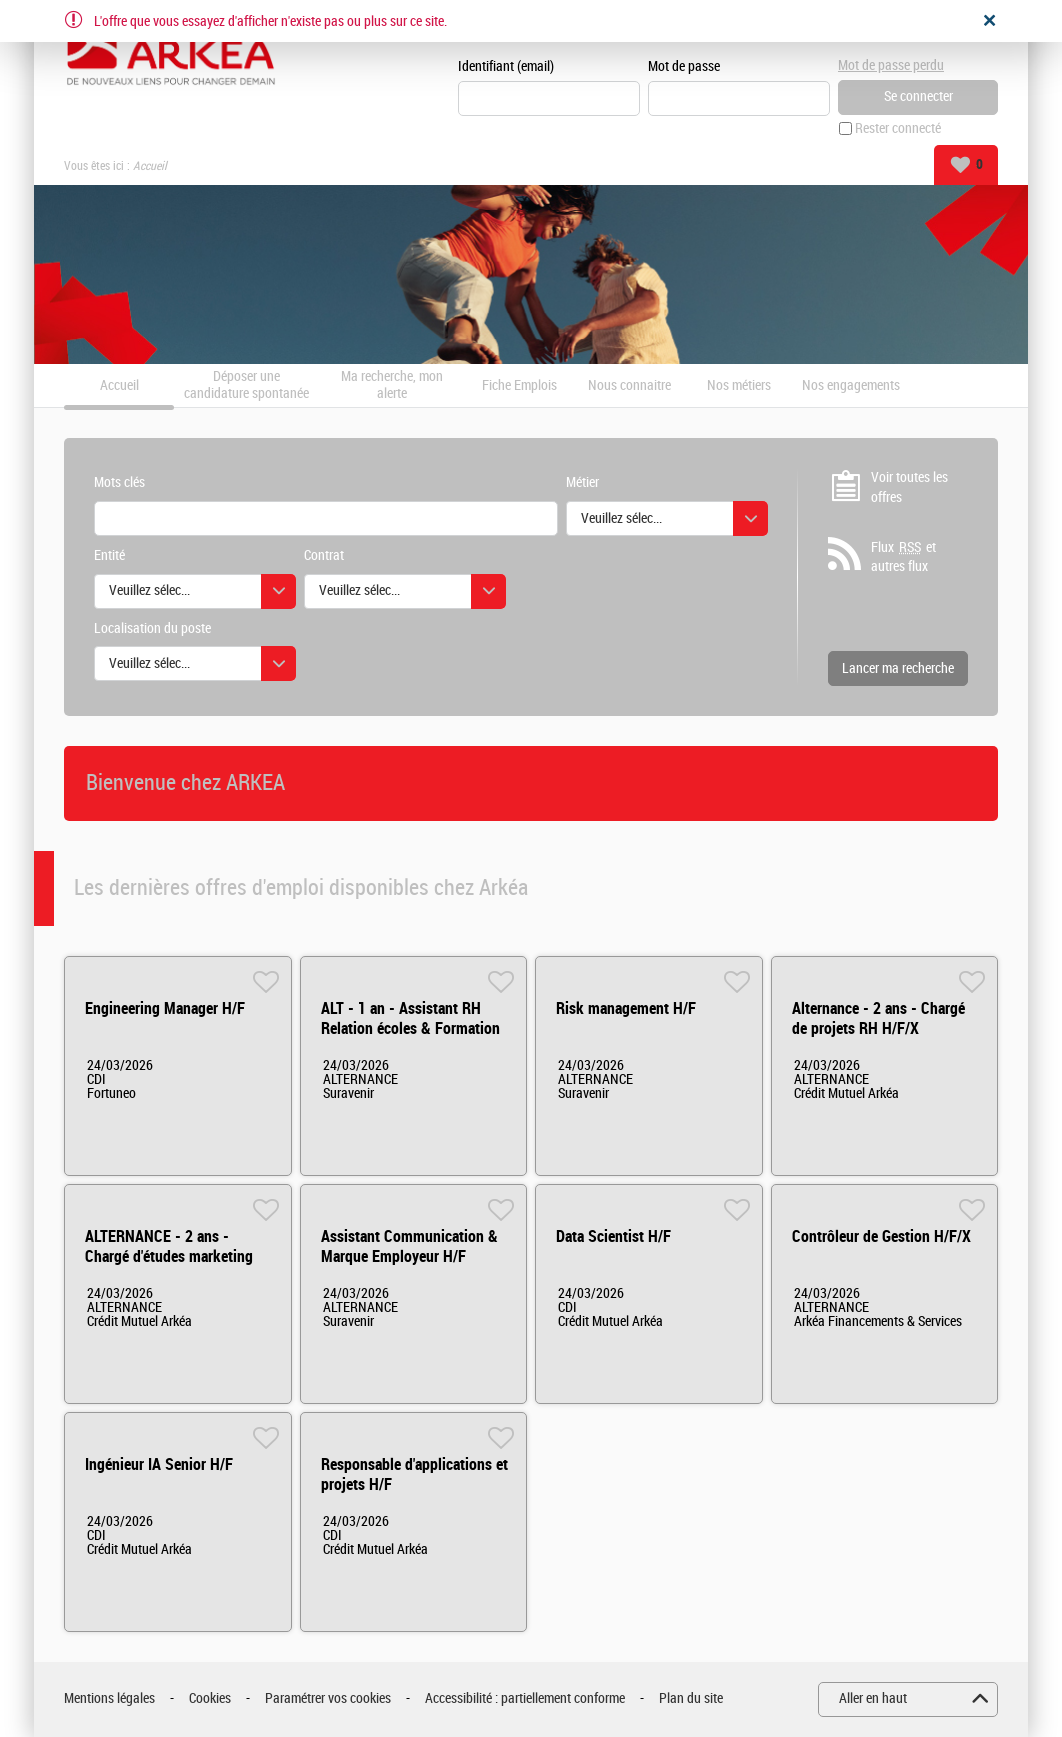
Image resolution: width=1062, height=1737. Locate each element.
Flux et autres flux (903, 557)
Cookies (210, 1698)
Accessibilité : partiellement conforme (525, 1698)
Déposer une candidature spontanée (246, 385)
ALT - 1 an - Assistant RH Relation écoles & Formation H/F (410, 1028)
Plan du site (691, 1698)
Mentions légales (109, 1698)
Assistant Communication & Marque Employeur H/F (409, 1246)
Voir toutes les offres (909, 487)
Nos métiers (739, 386)
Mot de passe (684, 66)
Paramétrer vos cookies (328, 1698)
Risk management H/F (626, 1008)
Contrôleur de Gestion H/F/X (881, 1236)
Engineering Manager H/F (165, 1008)
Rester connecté (898, 128)
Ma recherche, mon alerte (392, 385)
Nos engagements (851, 386)
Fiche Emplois (519, 386)
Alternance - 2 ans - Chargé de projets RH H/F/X (878, 1018)
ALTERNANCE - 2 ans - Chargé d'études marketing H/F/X (169, 1256)
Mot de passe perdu (891, 65)
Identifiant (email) (506, 66)
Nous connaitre (629, 386)
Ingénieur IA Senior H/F (159, 1464)
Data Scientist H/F (613, 1236)
